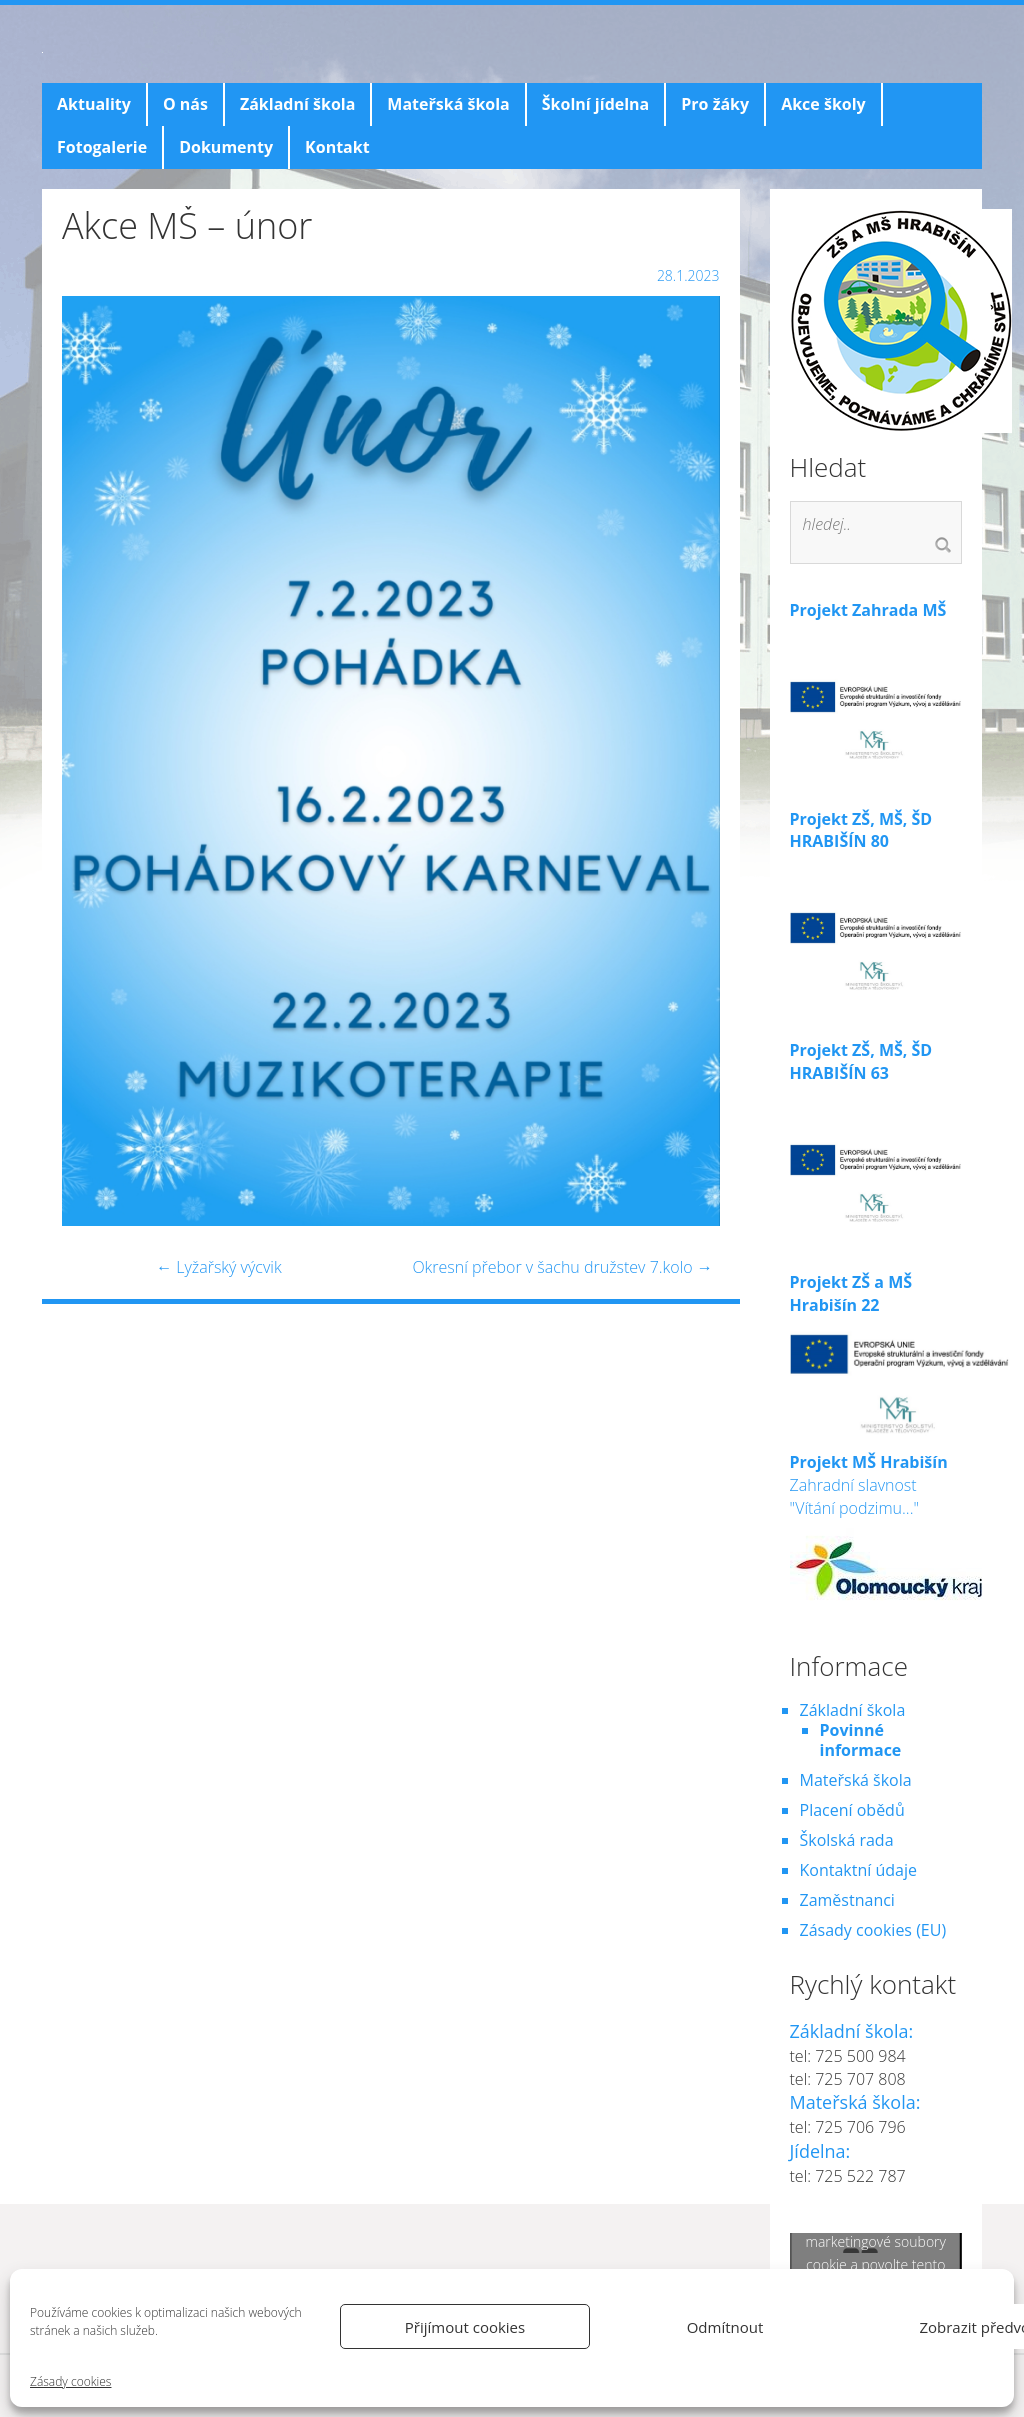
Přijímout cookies (465, 2327)
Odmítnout (725, 2327)
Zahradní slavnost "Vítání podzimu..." (890, 1515)
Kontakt (337, 147)
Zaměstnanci (847, 1900)
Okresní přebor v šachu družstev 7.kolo (562, 1267)
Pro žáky (715, 104)
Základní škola (297, 104)
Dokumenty (226, 147)
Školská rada (847, 1840)
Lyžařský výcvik (219, 1267)
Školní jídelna (595, 104)
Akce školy (823, 104)
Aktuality (94, 104)
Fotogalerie (102, 147)
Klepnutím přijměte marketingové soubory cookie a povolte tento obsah (876, 2253)
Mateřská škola (448, 104)
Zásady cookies (70, 2381)
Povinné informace (861, 1740)
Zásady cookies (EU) (873, 1930)
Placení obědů (852, 1810)
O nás (185, 104)
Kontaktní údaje (858, 1870)
